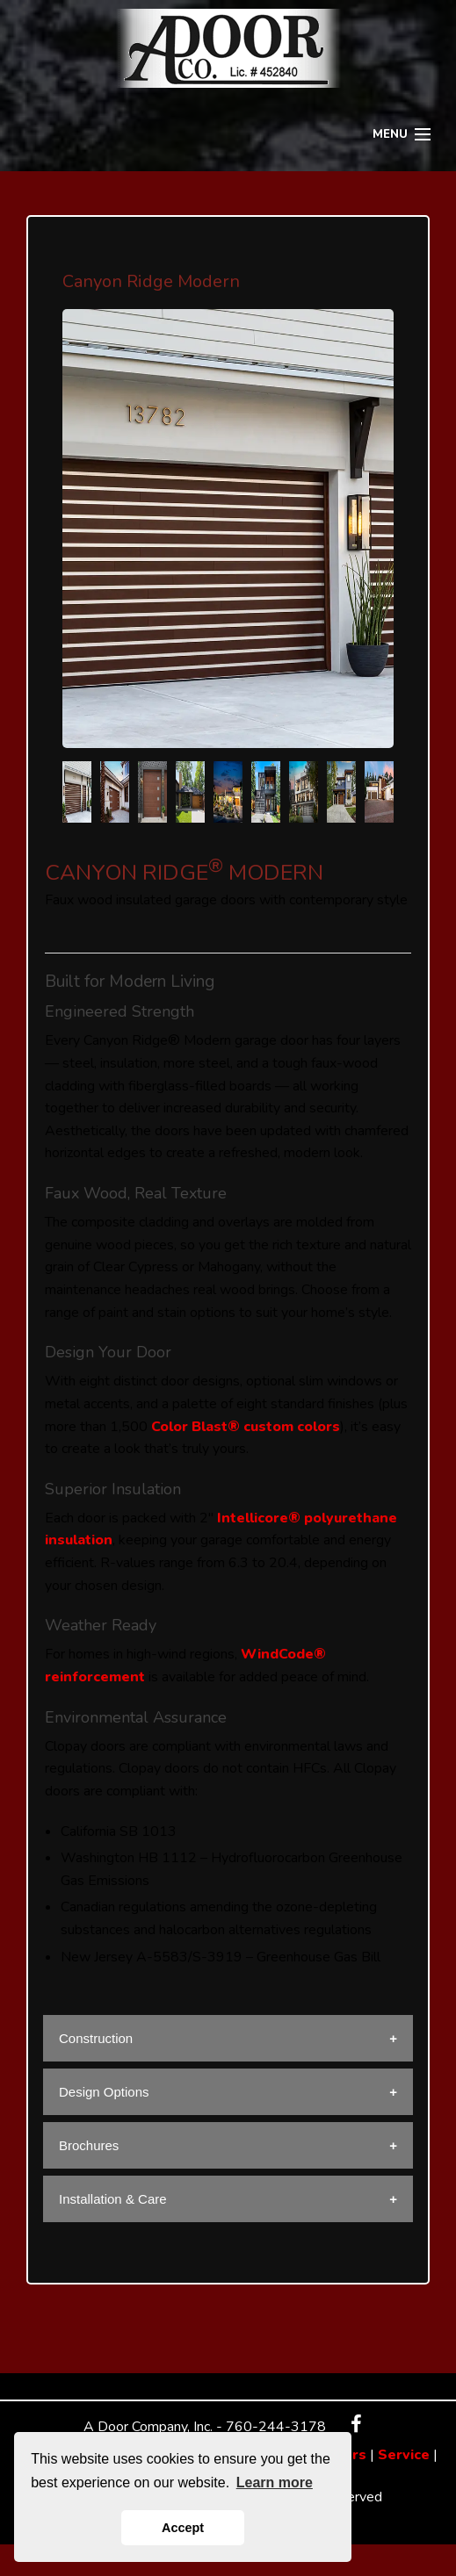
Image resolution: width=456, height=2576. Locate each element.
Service (404, 2454)
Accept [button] (183, 2528)
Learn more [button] (274, 2482)
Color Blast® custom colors (245, 1426)
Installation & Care (113, 2198)
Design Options (104, 2091)
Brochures (89, 2145)
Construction (96, 2038)
